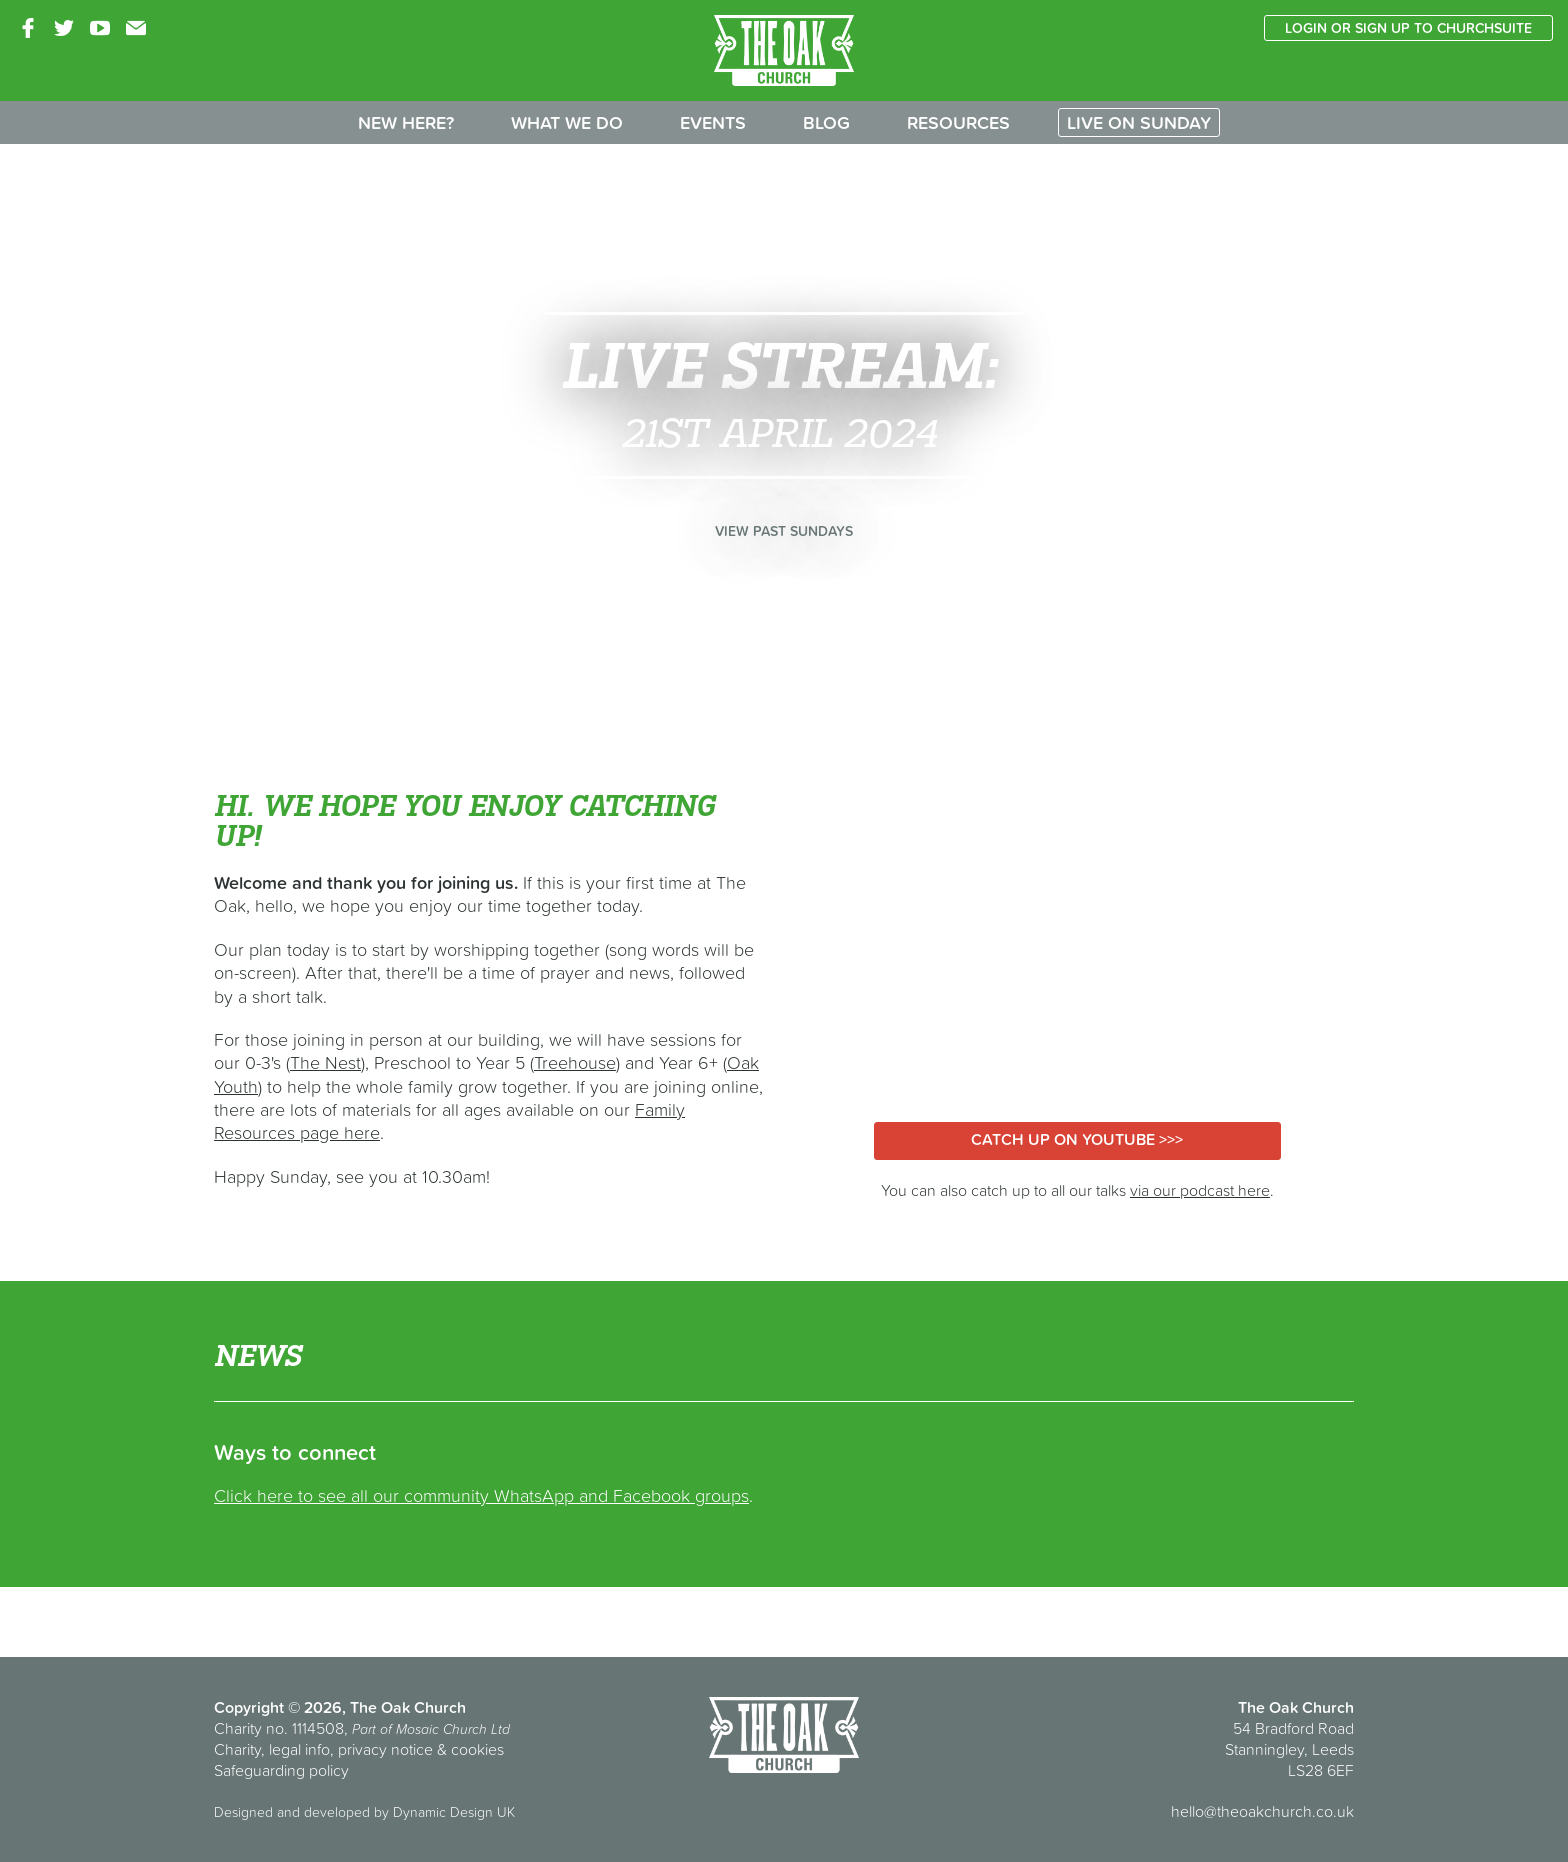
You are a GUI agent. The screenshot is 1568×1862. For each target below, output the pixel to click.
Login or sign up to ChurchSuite (1408, 28)
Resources (958, 122)
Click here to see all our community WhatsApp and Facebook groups (481, 1495)
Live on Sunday (1139, 122)
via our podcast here (1200, 1190)
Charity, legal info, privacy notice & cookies (359, 1749)
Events (713, 122)
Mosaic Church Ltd (453, 1729)
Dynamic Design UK (454, 1812)
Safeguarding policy (281, 1770)
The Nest (325, 1062)
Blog (826, 122)
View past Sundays (784, 531)
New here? (406, 122)
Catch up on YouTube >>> (1077, 1139)
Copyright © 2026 (278, 1707)
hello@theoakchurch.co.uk (1262, 1811)
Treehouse (575, 1062)
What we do (567, 122)
